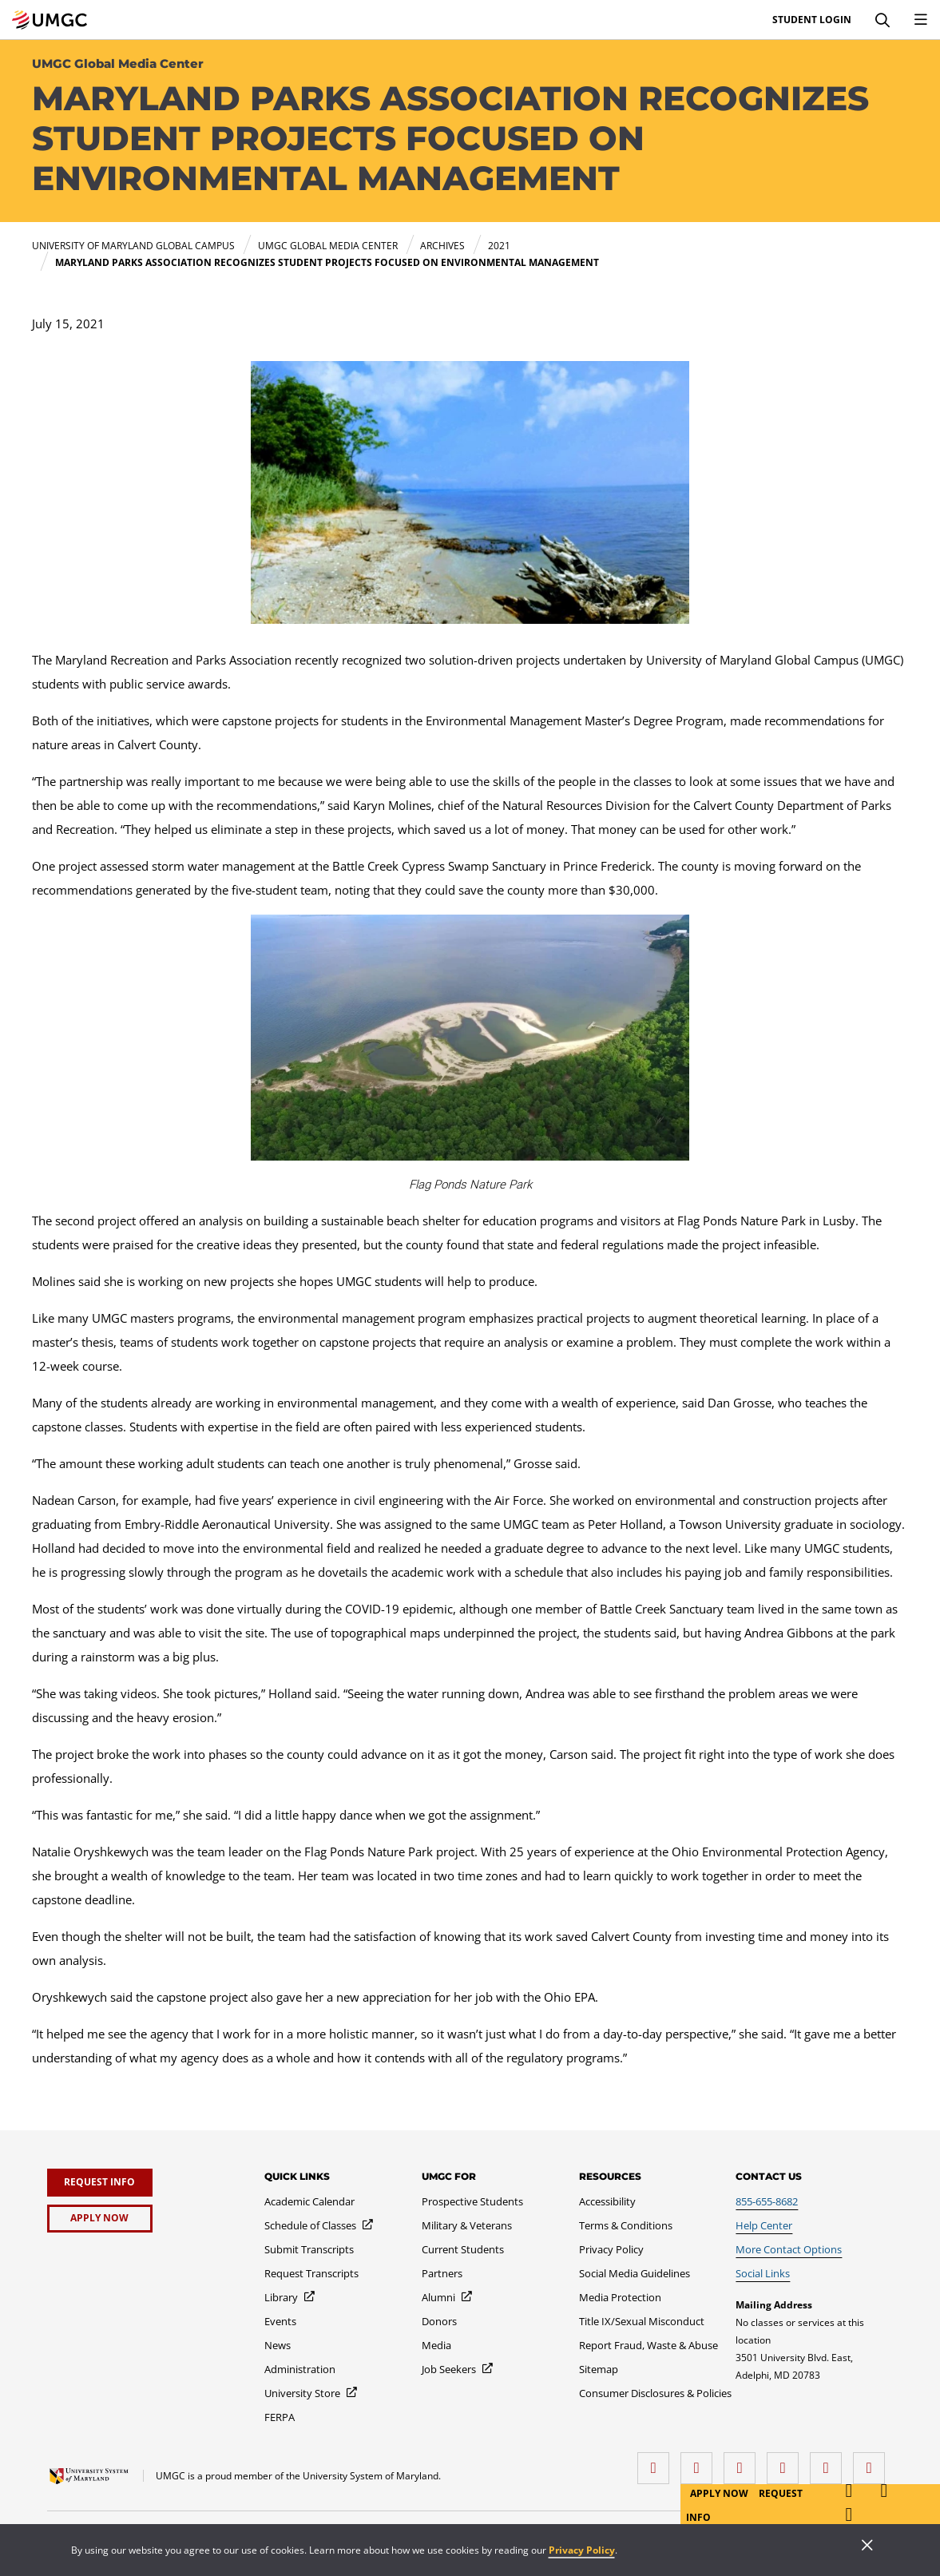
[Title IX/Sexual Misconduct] (641, 2321)
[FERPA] (279, 2417)
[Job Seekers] (458, 2369)
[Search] (882, 20)
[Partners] (442, 2273)
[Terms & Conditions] (625, 2225)
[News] (277, 2345)
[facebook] (657, 2462)
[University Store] (311, 2393)
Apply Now (720, 2493)
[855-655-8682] (767, 2201)
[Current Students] (463, 2249)
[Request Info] (100, 2183)
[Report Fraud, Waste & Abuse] (648, 2345)
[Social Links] (763, 2273)
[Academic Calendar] (309, 2201)
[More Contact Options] (789, 2249)
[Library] (290, 2297)
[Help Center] (764, 2225)
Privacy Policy (582, 2550)
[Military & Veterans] (467, 2225)
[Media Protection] (620, 2297)
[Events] (280, 2321)
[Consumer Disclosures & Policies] (655, 2393)
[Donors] (439, 2321)
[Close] (867, 2546)
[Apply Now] (100, 2219)
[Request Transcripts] (311, 2273)
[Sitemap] (598, 2369)
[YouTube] (873, 2462)
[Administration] (299, 2369)
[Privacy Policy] (611, 2249)
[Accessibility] (607, 2201)
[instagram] (744, 2462)
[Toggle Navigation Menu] (921, 20)
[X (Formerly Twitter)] (787, 2462)
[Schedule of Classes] (319, 2225)
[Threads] (830, 2462)
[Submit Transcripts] (309, 2249)
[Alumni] (448, 2297)
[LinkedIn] (700, 2462)
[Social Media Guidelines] (634, 2273)
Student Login (811, 20)
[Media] (436, 2345)
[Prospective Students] (472, 2201)
